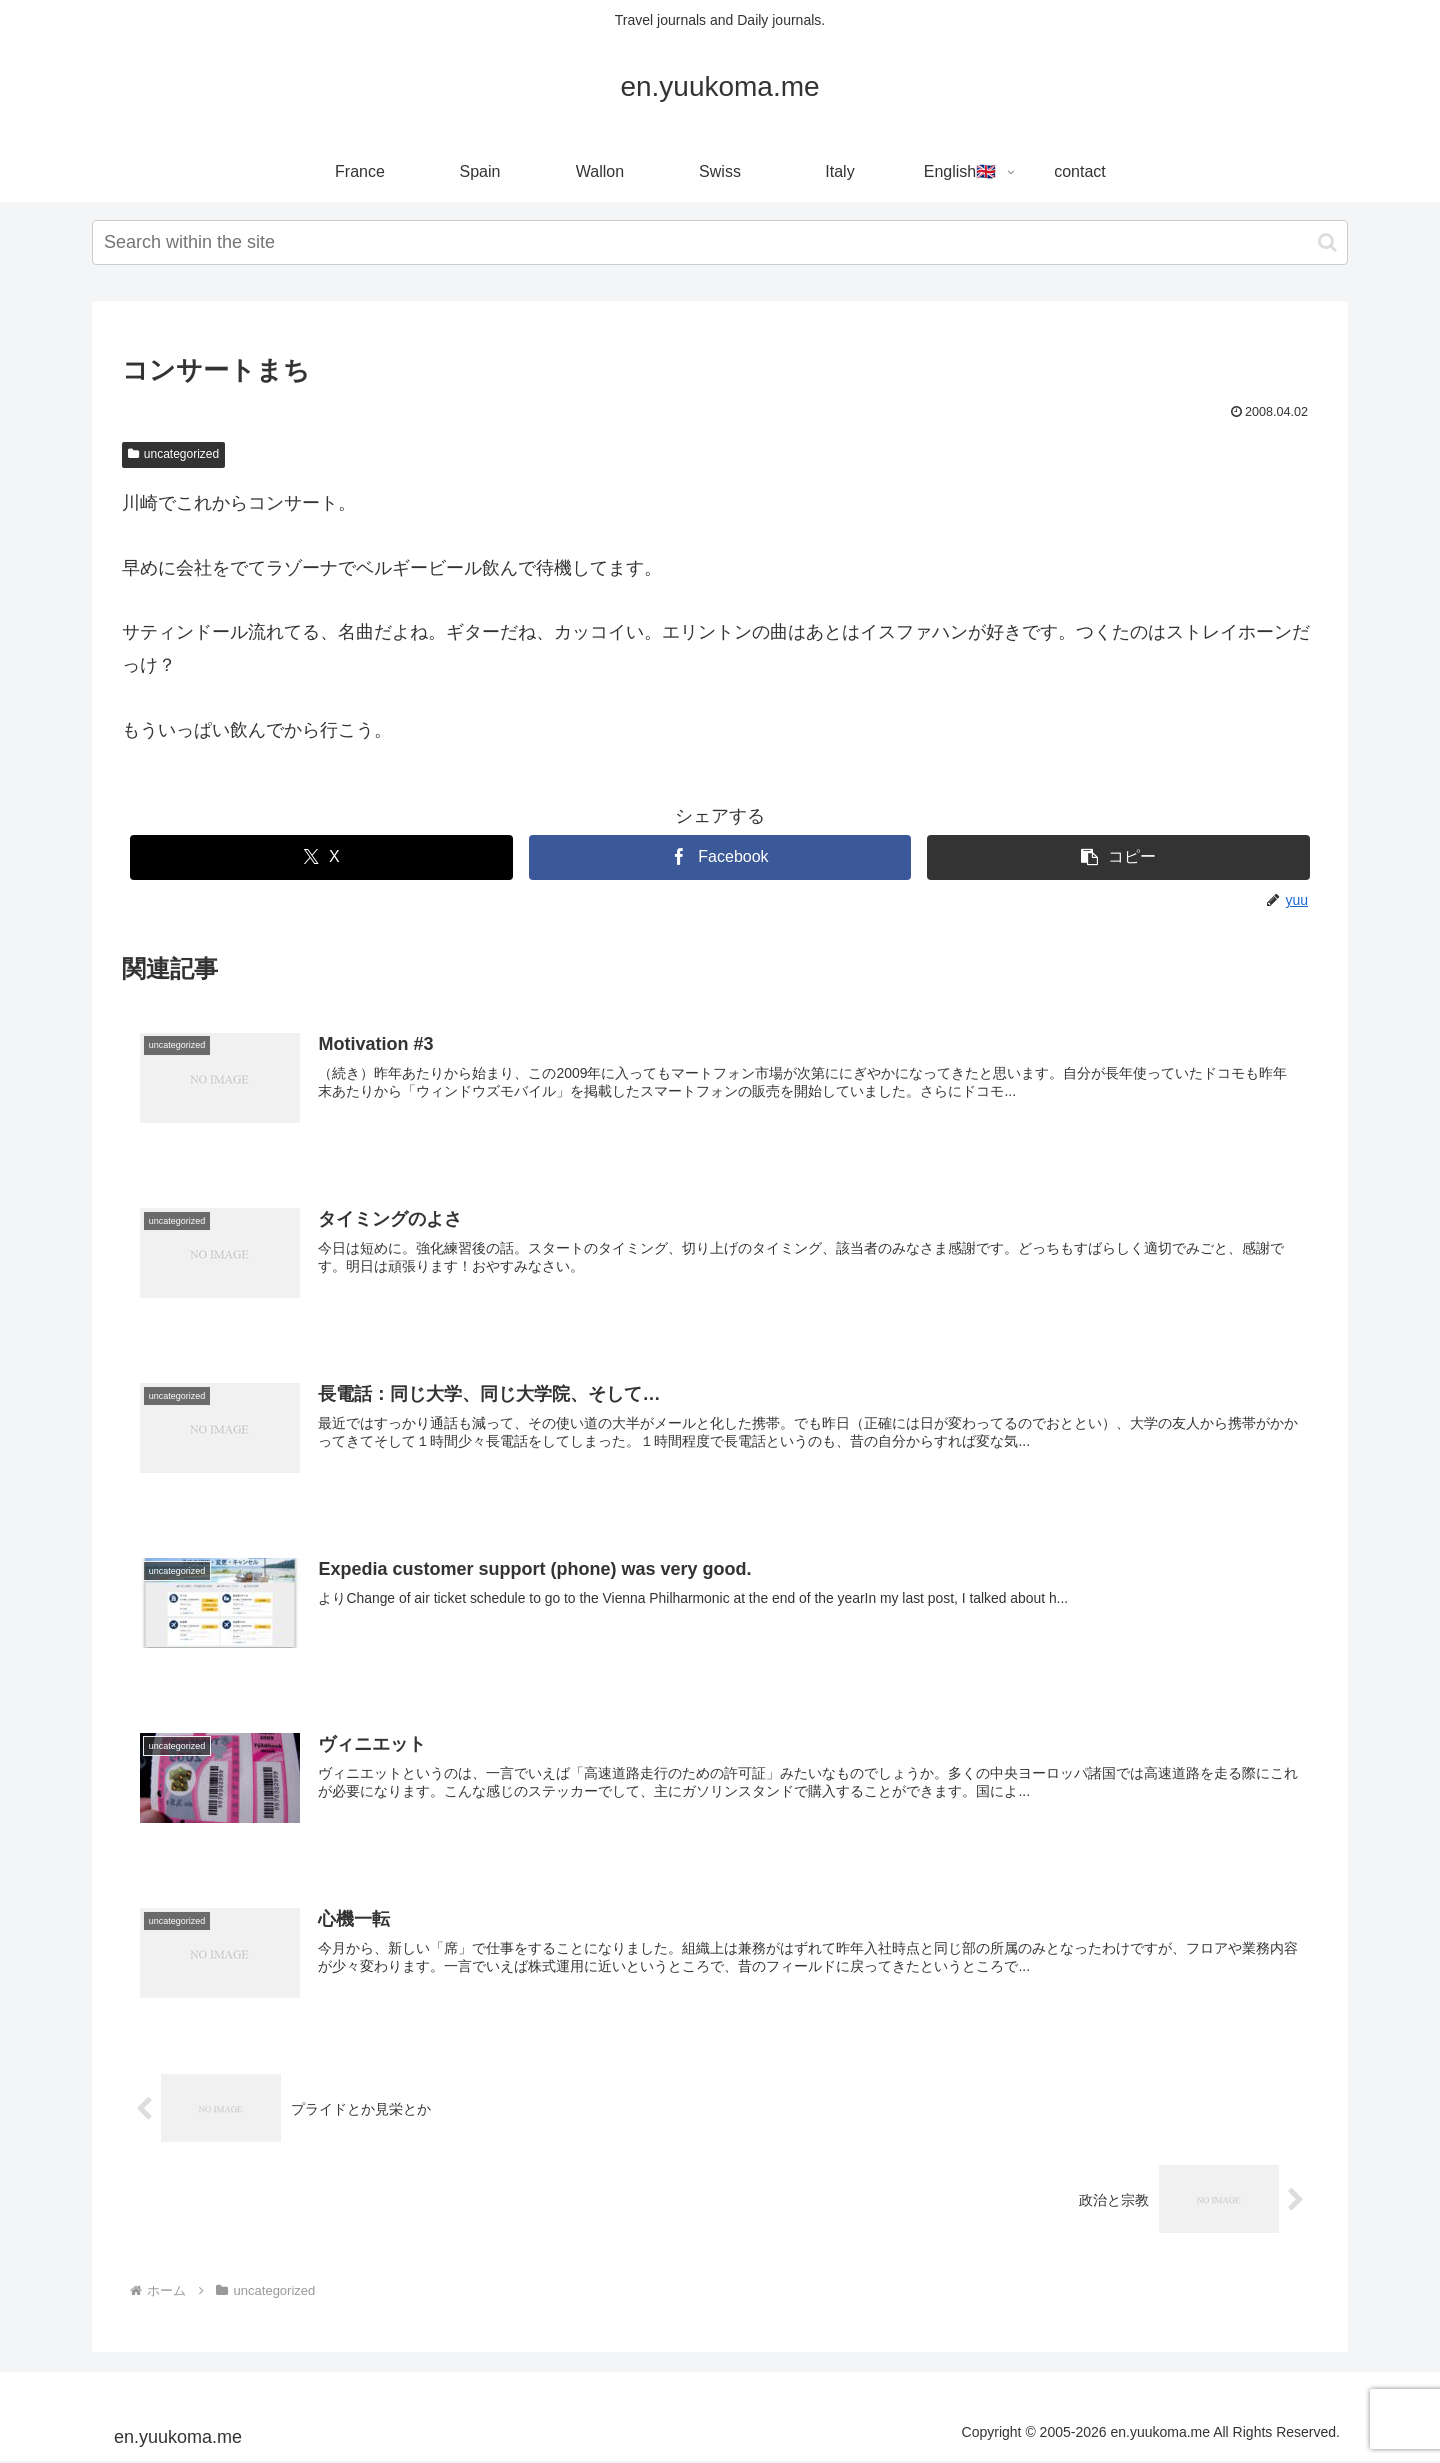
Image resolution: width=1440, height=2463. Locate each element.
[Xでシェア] (321, 857)
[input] (720, 242)
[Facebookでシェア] (720, 857)
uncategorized (173, 454)
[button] (1327, 242)
